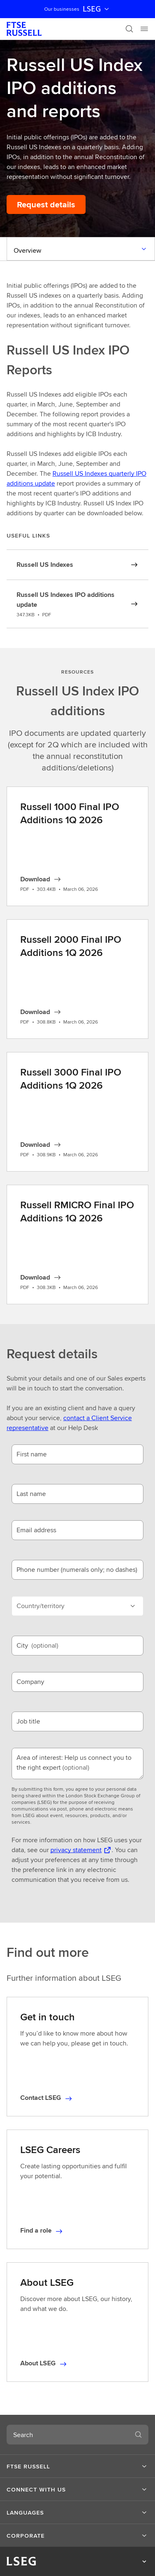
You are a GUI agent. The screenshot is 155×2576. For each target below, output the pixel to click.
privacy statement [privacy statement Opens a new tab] (76, 1850)
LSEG (97, 9)
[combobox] (68, 2434)
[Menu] (144, 28)
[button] (77, 2466)
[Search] (129, 28)
